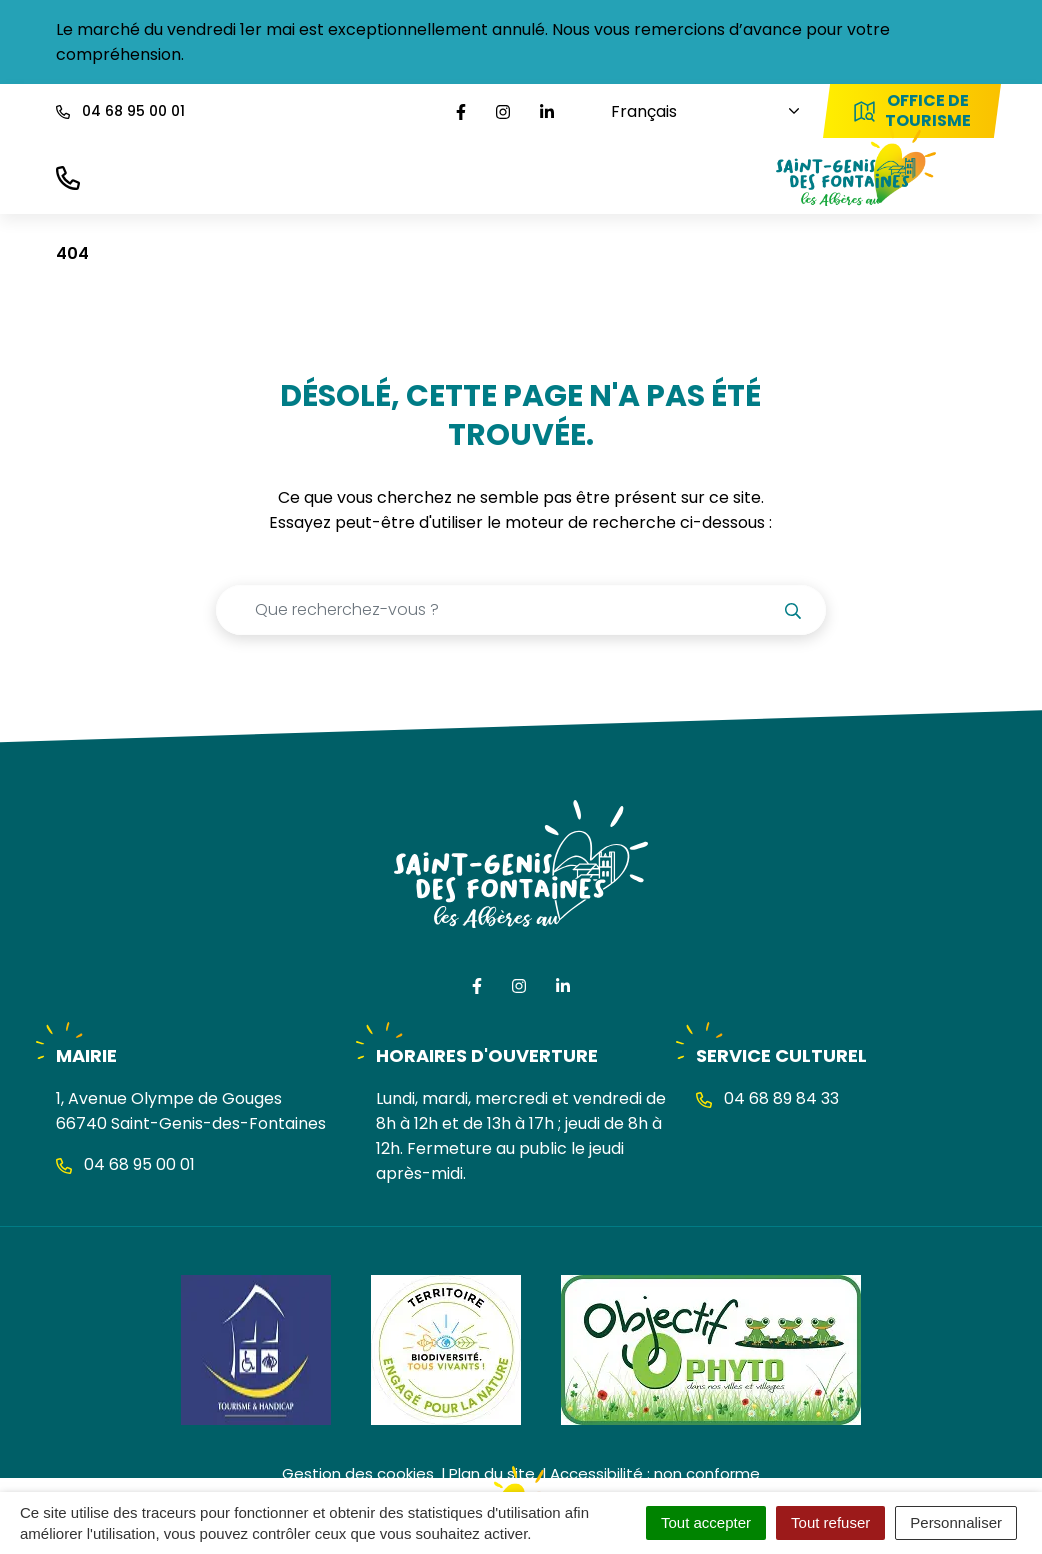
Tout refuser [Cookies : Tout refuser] (830, 1522)
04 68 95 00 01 (125, 1164)
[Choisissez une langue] (691, 111)
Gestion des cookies (358, 1473)
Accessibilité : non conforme (655, 1473)
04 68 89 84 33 (767, 1098)
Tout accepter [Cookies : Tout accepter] (706, 1522)
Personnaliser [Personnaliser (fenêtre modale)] (956, 1522)
